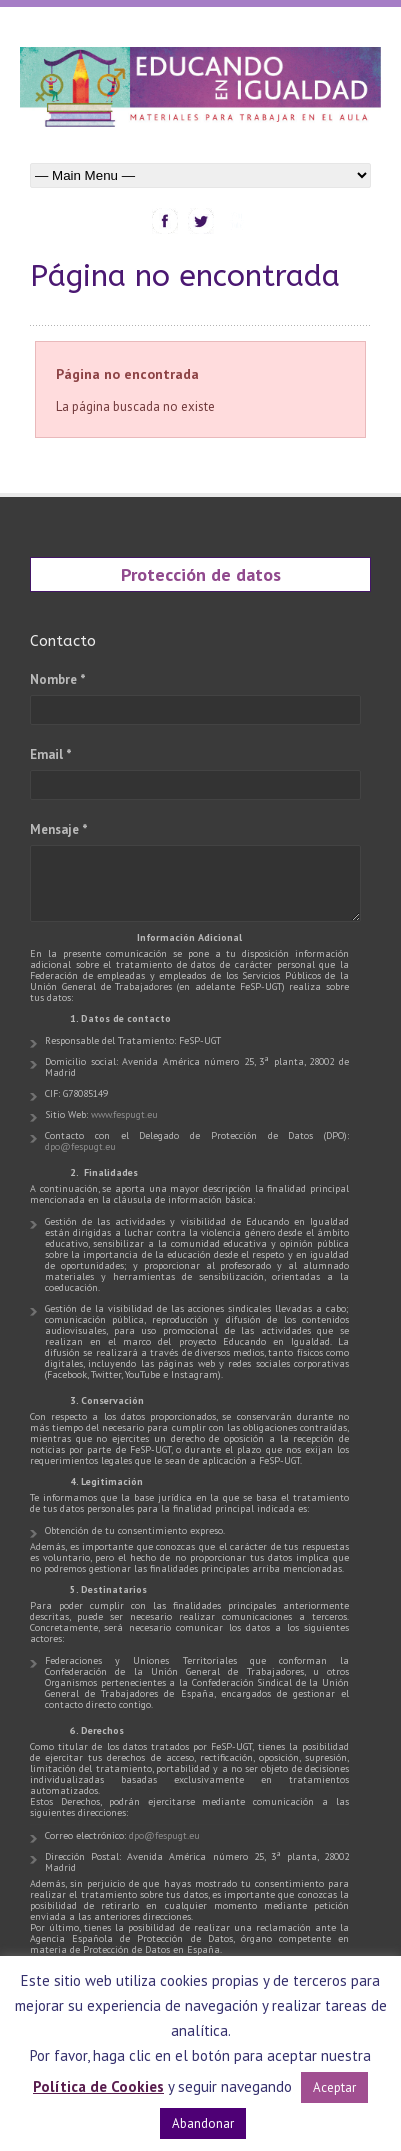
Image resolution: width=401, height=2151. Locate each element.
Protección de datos (201, 574)
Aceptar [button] (334, 2087)
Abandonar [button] (203, 2123)
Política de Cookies (98, 2086)
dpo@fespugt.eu (80, 1146)
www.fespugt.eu (124, 1114)
